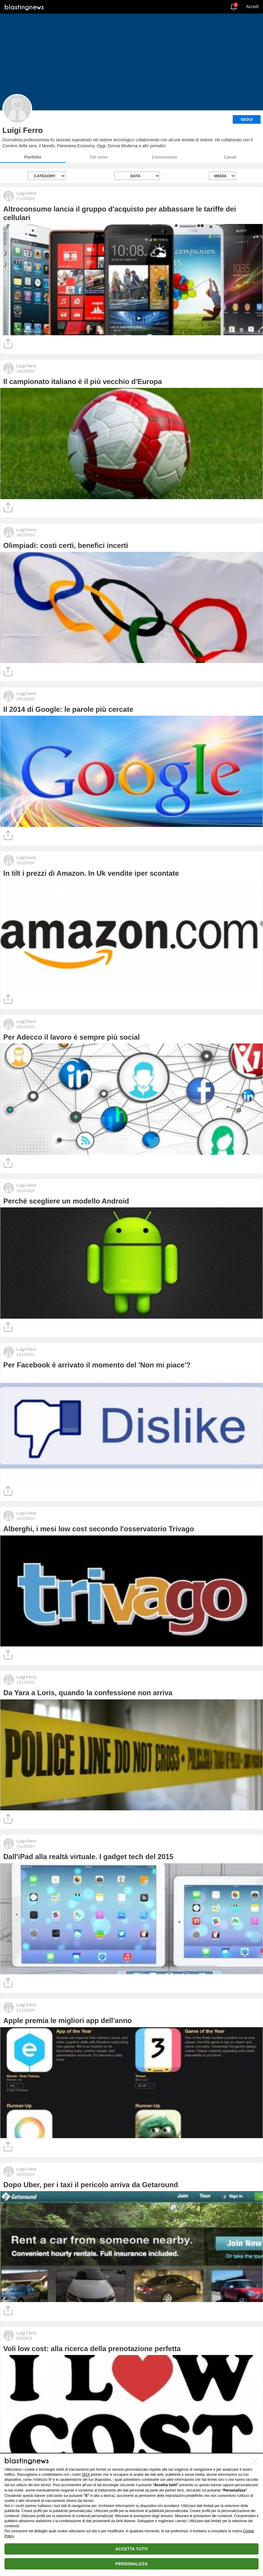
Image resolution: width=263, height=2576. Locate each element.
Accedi (252, 6)
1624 (86, 2474)
